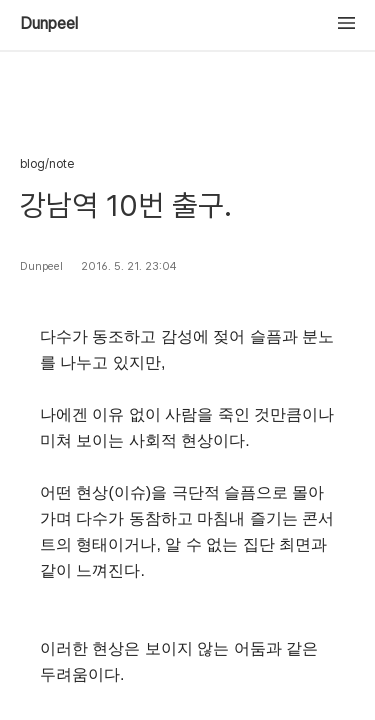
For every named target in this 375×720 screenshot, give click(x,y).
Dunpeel (49, 24)
